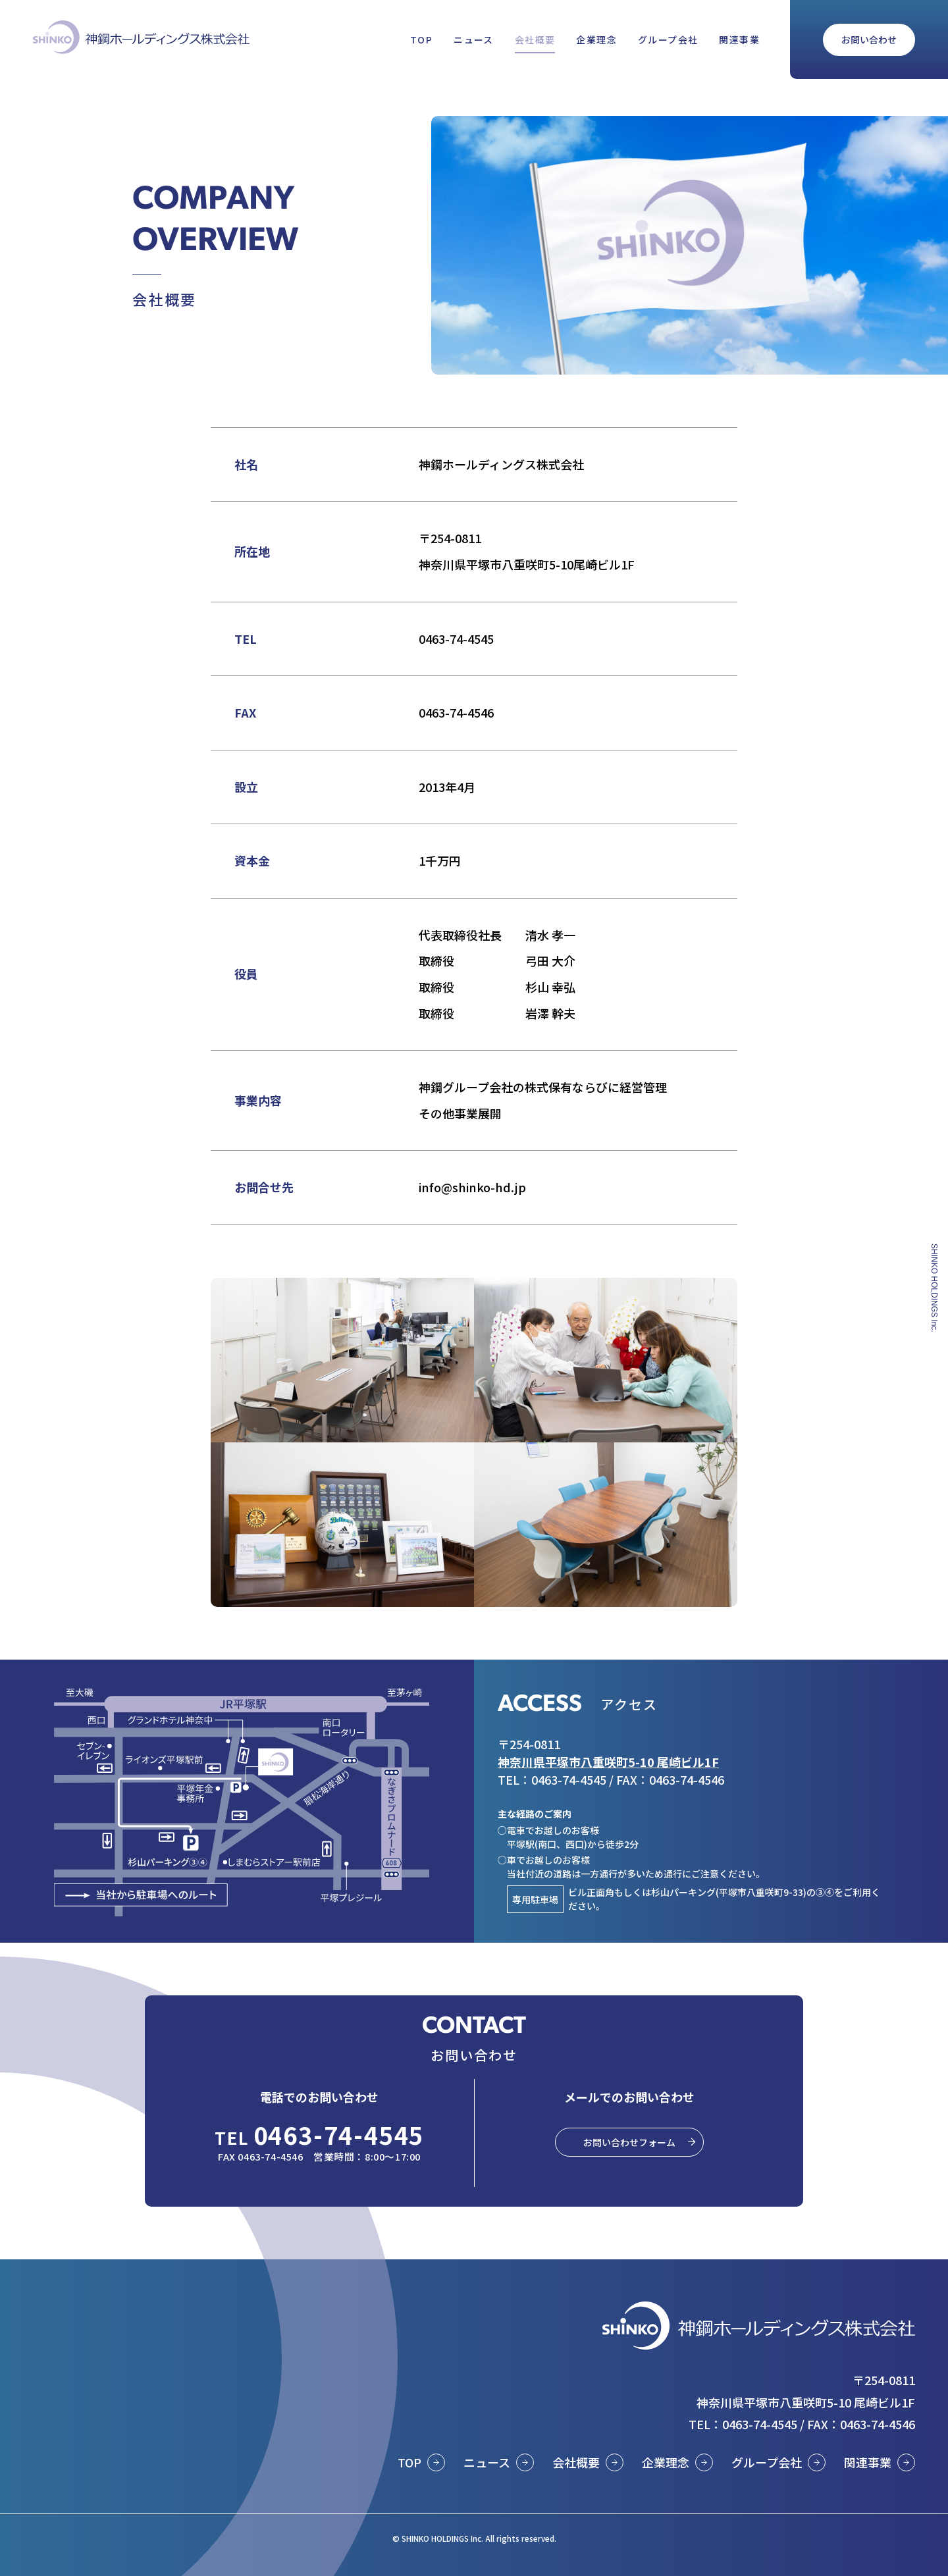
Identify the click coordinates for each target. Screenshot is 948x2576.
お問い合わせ (869, 39)
